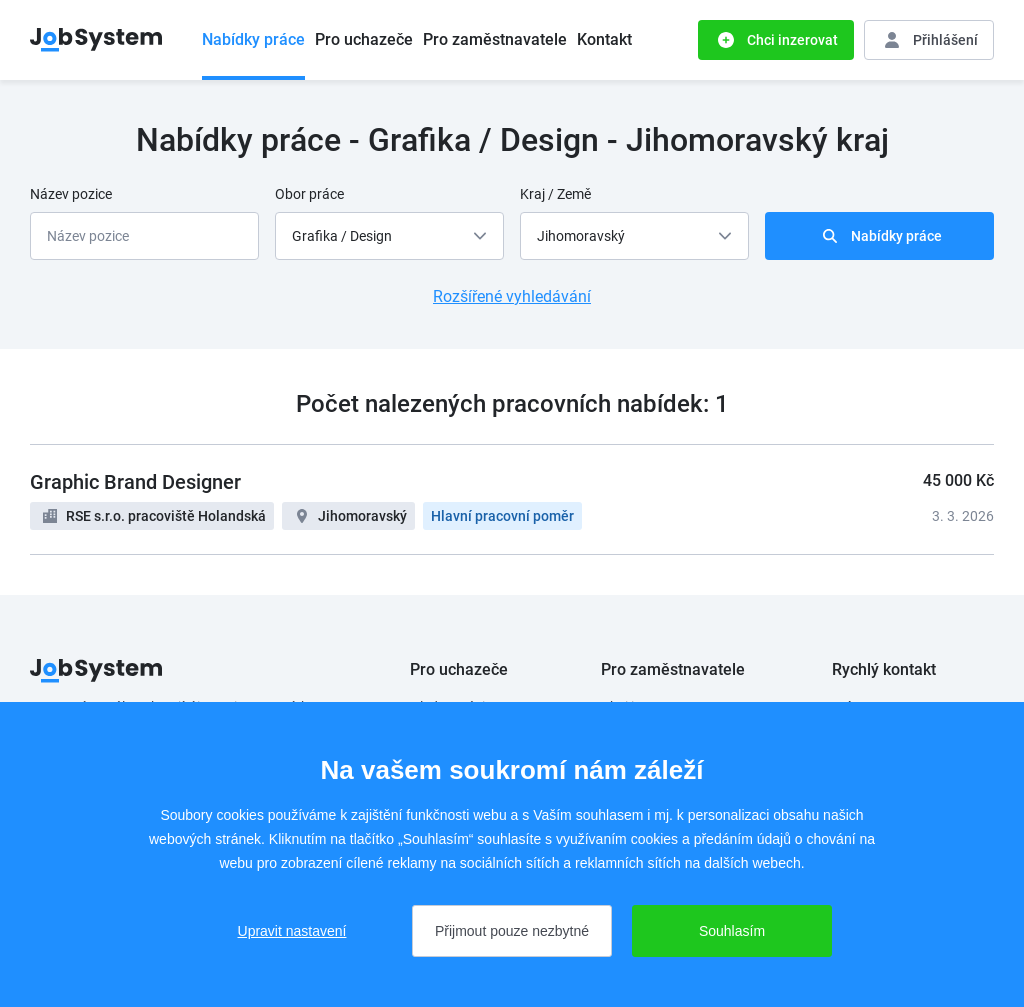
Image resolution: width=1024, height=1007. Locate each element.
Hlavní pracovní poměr (502, 516)
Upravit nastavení (292, 931)
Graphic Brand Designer (135, 482)
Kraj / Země (555, 194)
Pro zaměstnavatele (495, 39)
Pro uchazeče (364, 39)
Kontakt (604, 39)
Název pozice (71, 194)
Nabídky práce (253, 39)
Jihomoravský (362, 516)
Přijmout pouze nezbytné (512, 931)
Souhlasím (732, 931)
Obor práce (309, 194)
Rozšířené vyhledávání (512, 296)
